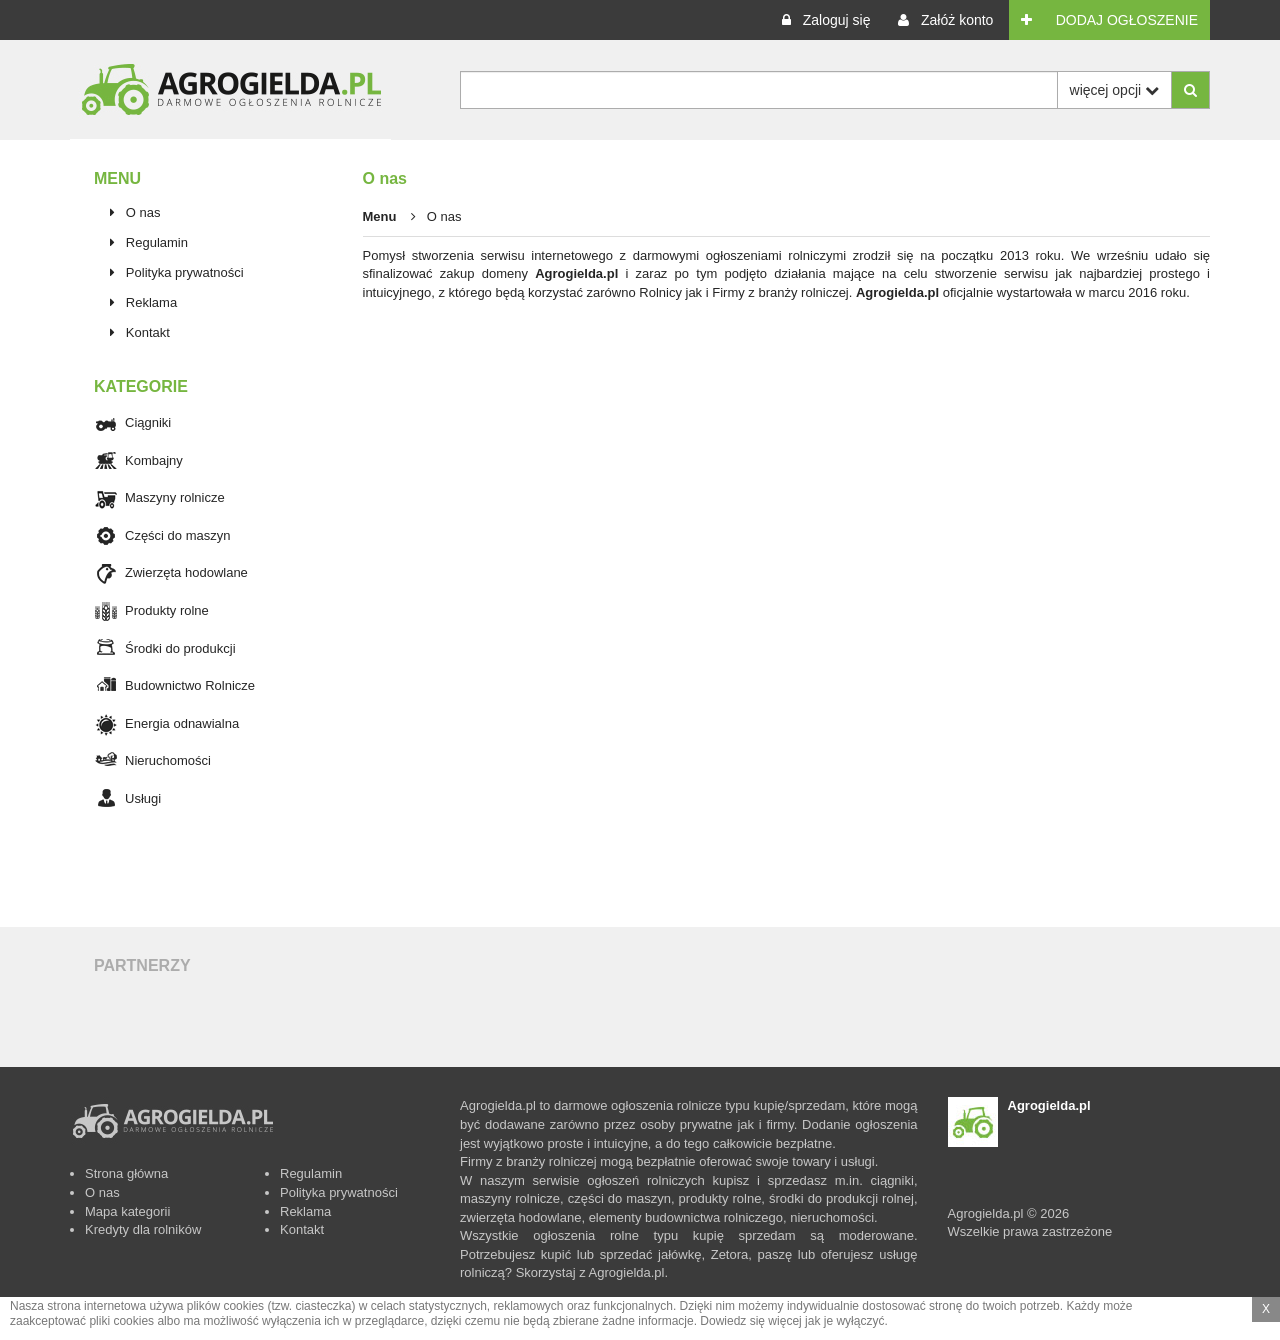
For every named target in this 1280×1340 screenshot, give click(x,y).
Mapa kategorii (127, 1211)
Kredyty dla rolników (143, 1229)
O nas (143, 212)
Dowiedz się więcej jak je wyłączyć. (793, 1321)
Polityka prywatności (185, 272)
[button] (826, 20)
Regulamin (157, 242)
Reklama (151, 302)
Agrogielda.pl (576, 273)
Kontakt (148, 332)
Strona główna (126, 1173)
